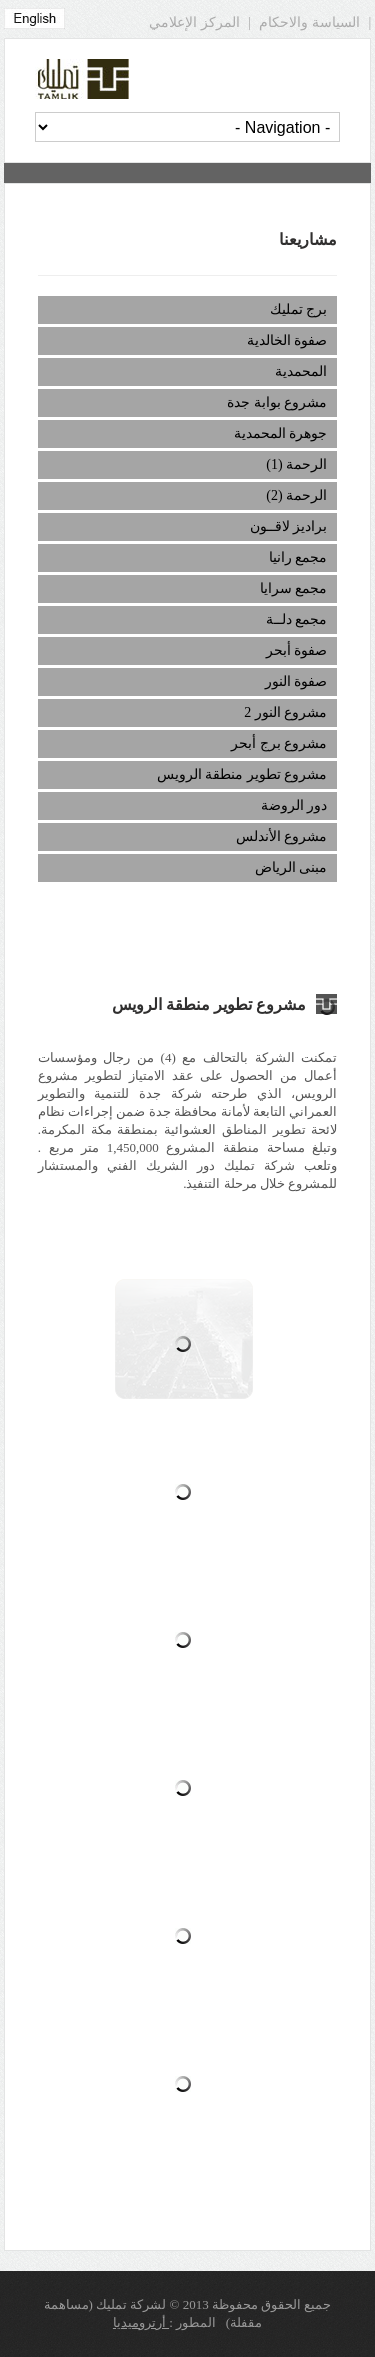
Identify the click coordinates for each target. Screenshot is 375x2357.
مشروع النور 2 (285, 712)
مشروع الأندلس (282, 836)
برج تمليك (299, 309)
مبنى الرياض (291, 867)
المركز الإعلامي (194, 22)
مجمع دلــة (297, 619)
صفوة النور (296, 681)
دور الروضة (294, 805)
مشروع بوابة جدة (277, 402)
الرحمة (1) (296, 464)
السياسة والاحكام (309, 22)
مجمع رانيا (298, 557)
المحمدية (301, 371)
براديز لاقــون (289, 526)
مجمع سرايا (294, 588)
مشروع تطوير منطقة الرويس (242, 774)
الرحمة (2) (296, 495)
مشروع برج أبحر (279, 743)
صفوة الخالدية (287, 340)
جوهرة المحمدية (281, 433)
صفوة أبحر (297, 650)
